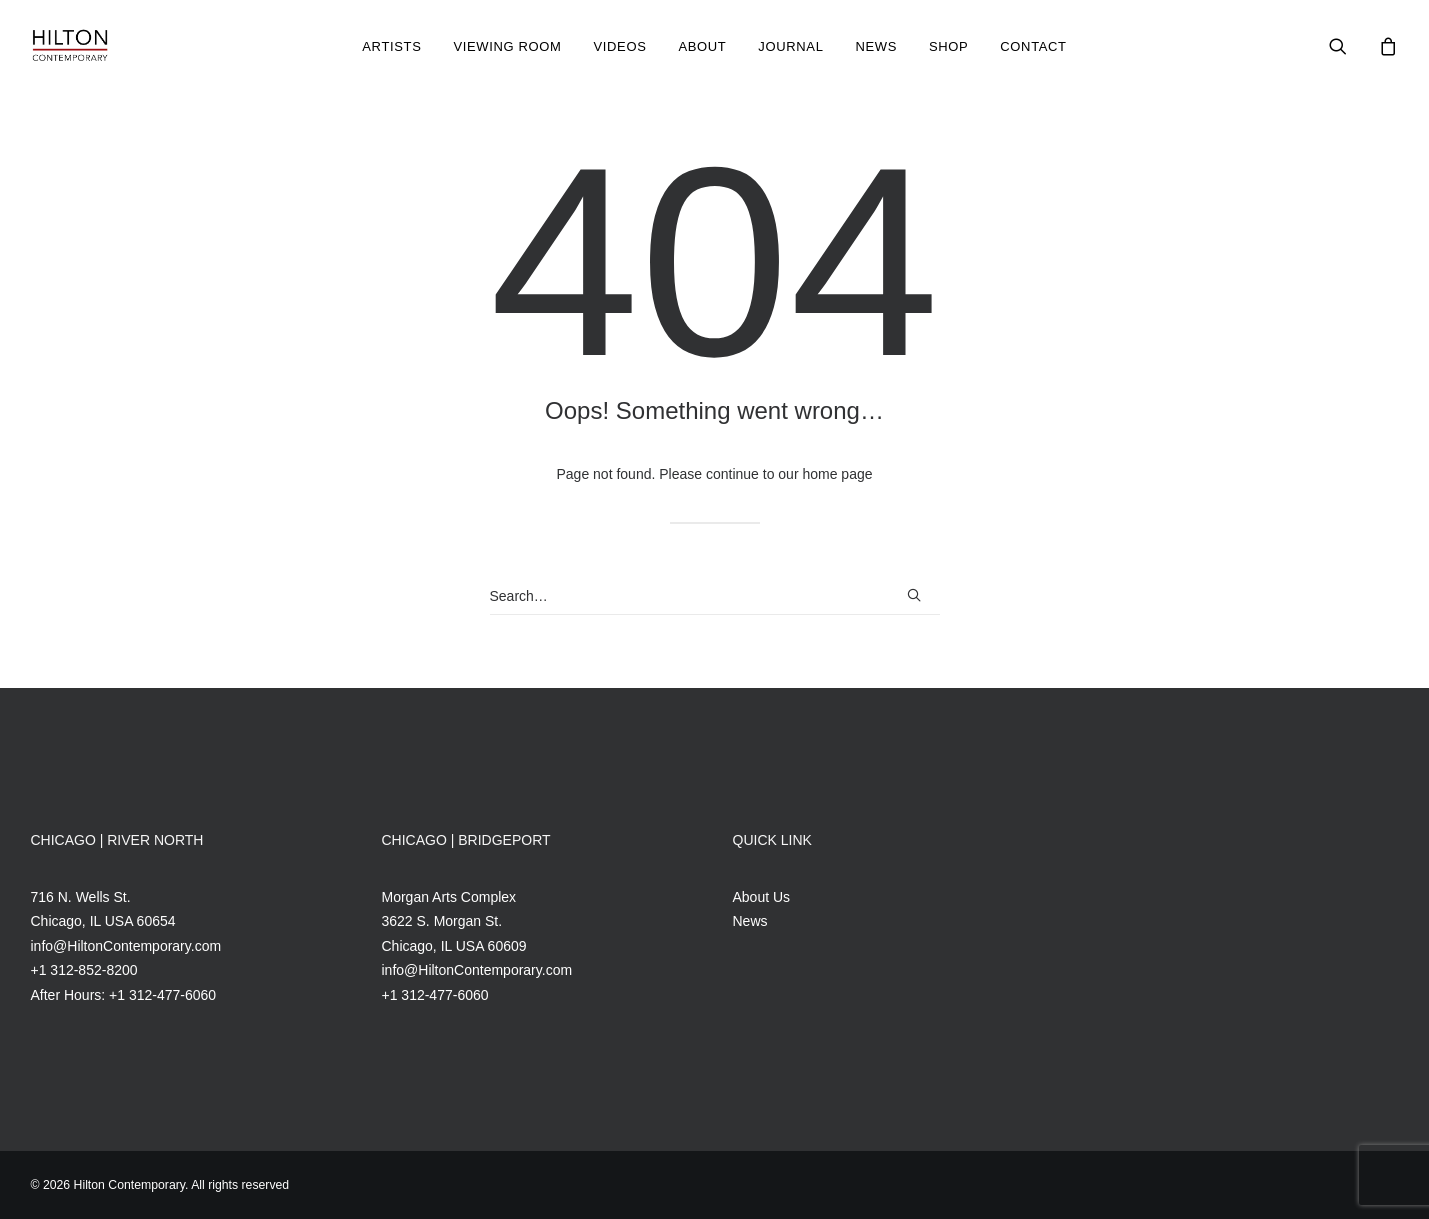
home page (837, 474)
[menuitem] (391, 46)
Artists (391, 46)
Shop (948, 46)
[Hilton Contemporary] (70, 46)
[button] (1350, 46)
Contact (1033, 46)
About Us (762, 897)
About (702, 46)
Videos (619, 46)
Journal (790, 46)
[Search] (715, 596)
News (876, 46)
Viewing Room (507, 46)
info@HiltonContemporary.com (126, 946)
